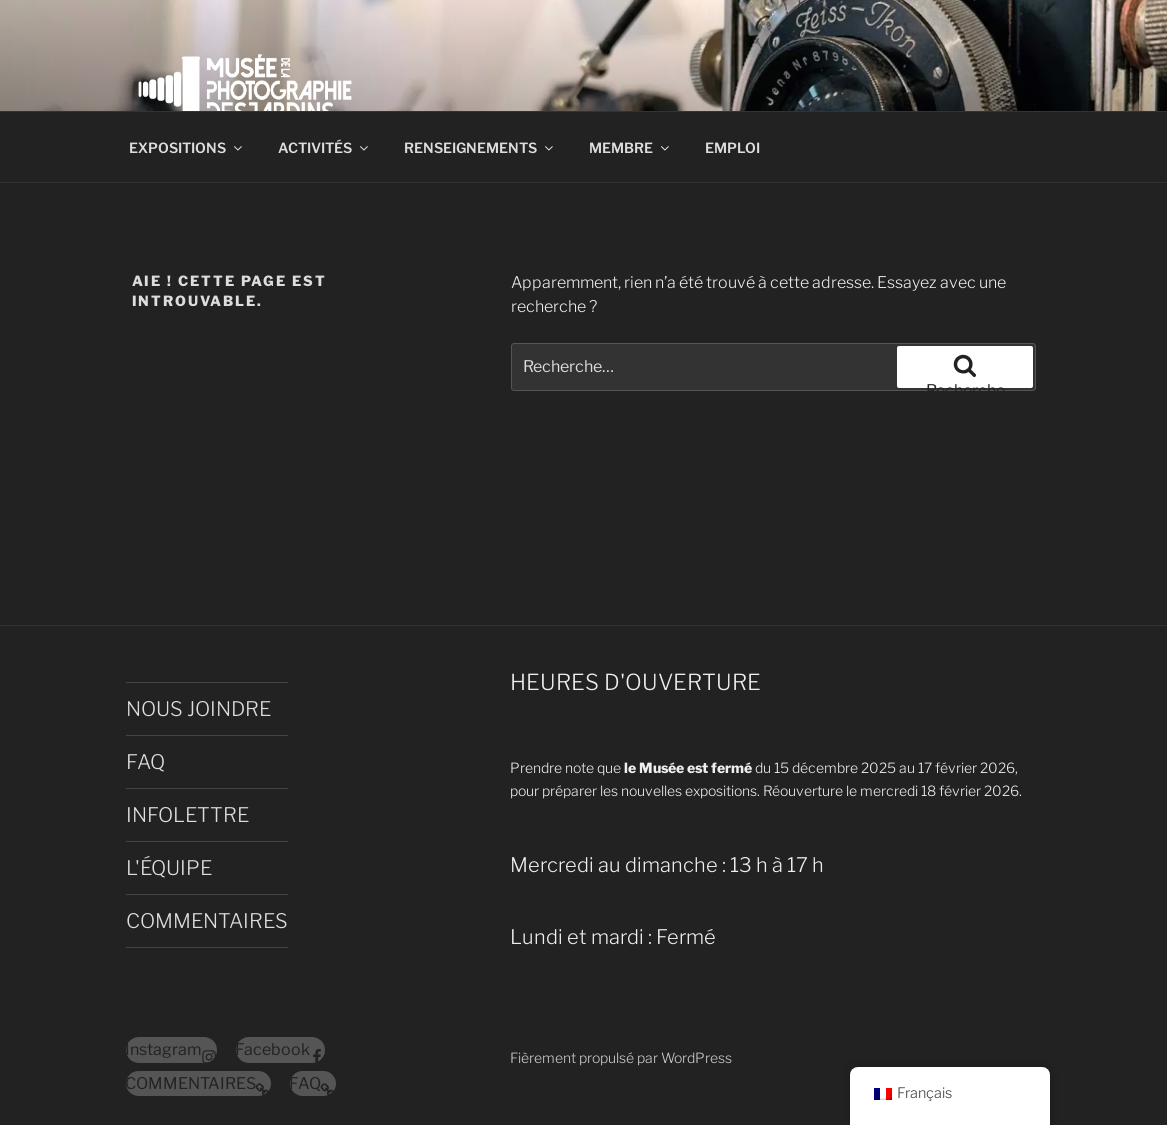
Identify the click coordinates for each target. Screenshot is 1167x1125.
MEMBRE (630, 147)
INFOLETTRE (187, 815)
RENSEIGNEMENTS (480, 147)
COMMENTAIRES (207, 921)
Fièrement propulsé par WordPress (621, 1057)
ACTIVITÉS (324, 147)
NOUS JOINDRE (198, 709)
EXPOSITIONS (187, 147)
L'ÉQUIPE (169, 868)
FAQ (145, 762)
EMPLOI (732, 147)
